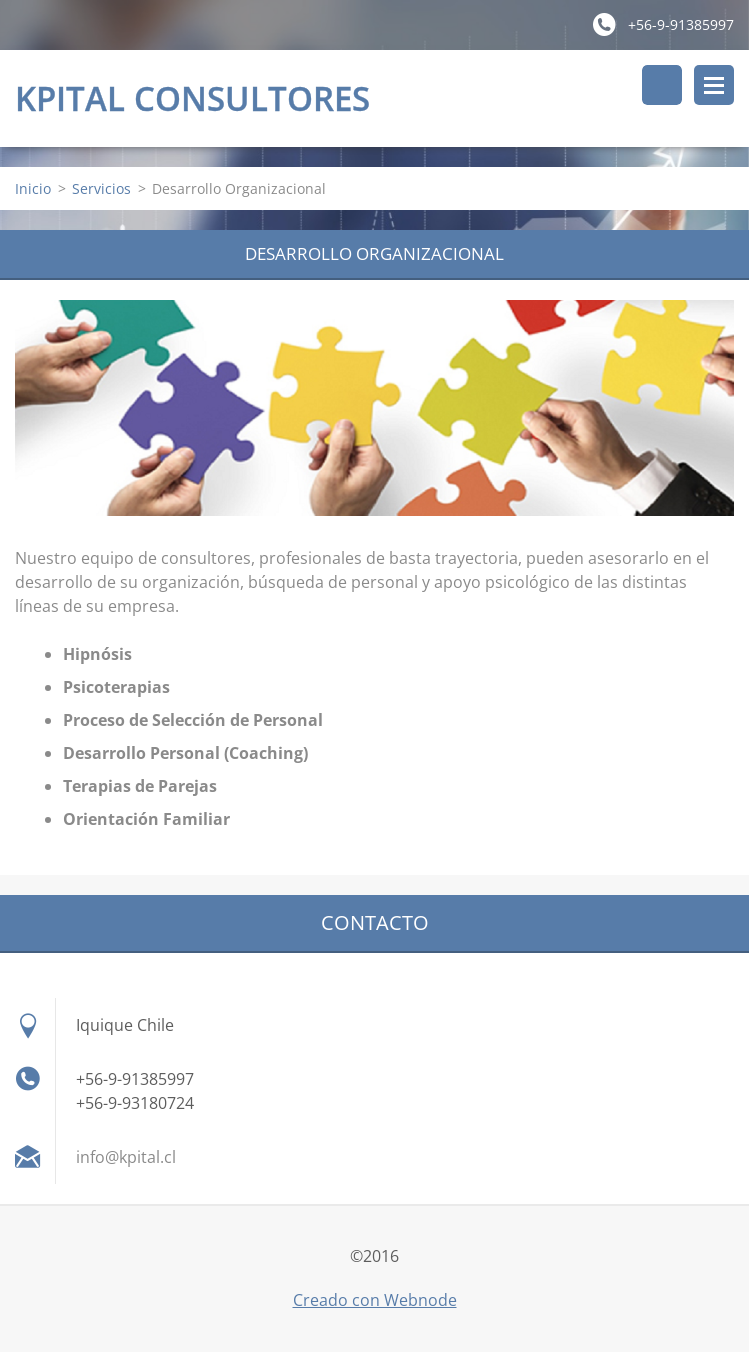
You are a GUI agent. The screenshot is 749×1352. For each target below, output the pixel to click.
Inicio (33, 188)
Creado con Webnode (375, 1300)
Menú (714, 85)
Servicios (101, 188)
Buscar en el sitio (662, 85)
